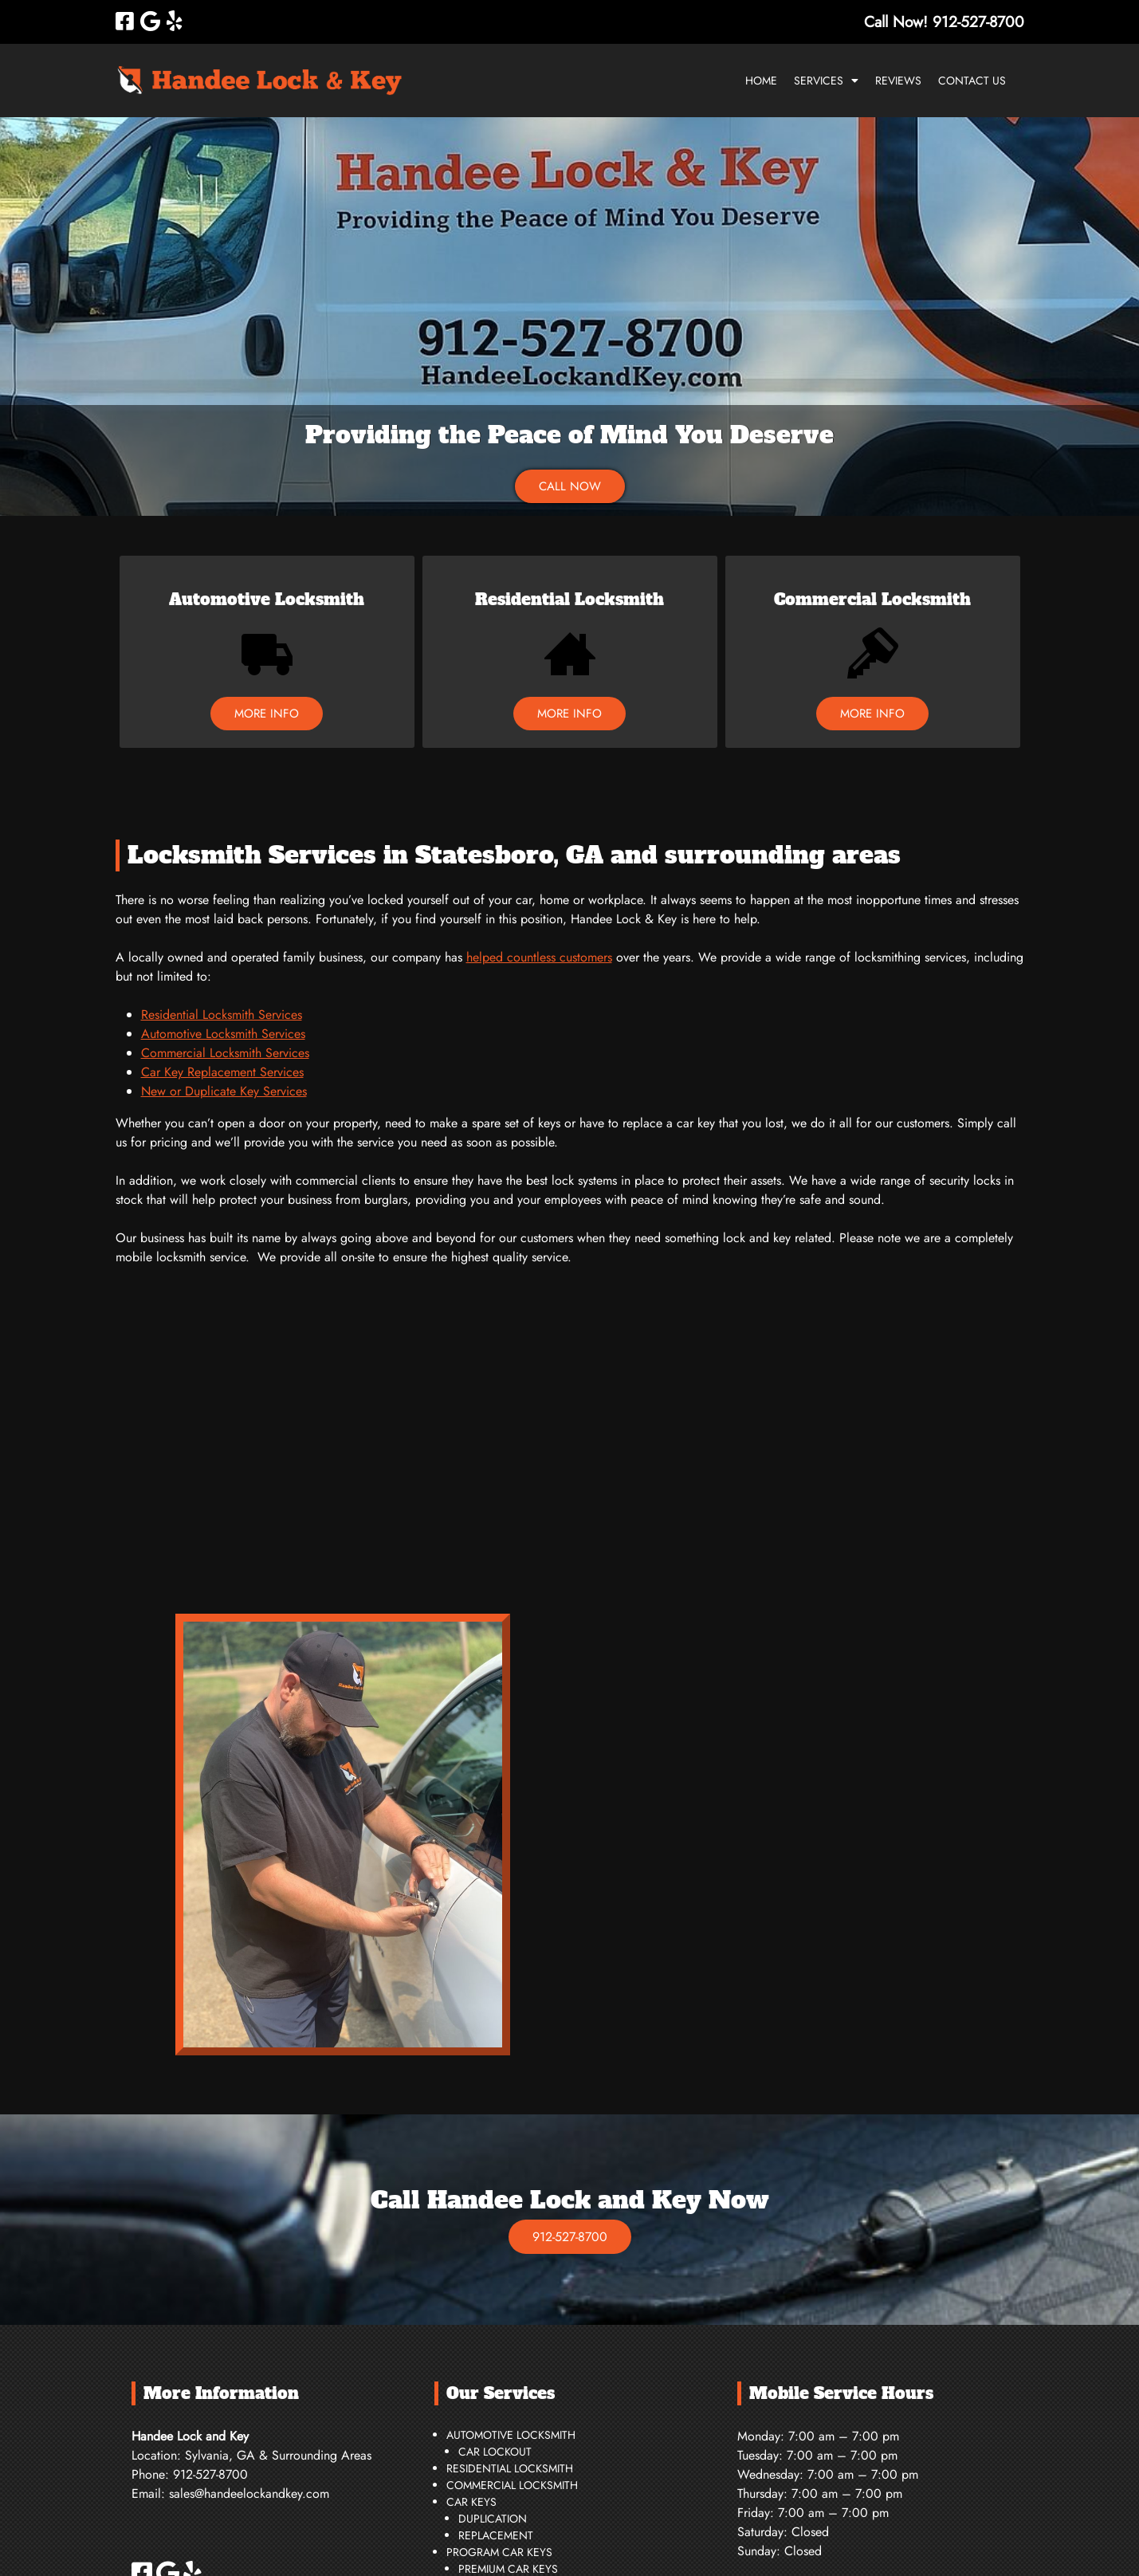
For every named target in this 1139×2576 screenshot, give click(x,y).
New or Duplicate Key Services (224, 1091)
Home (761, 80)
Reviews (898, 80)
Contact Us (972, 80)
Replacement (495, 2535)
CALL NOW (570, 486)
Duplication (492, 2519)
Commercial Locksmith (872, 599)
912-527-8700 (569, 2237)
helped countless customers (539, 957)
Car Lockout (495, 2452)
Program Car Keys (499, 2552)
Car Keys (471, 2502)
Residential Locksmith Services (221, 1014)
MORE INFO (266, 713)
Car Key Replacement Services (222, 1072)
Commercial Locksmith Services (225, 1053)
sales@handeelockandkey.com (249, 2493)
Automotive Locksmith (266, 599)
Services (818, 80)
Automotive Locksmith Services (223, 1034)
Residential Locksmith (569, 599)
